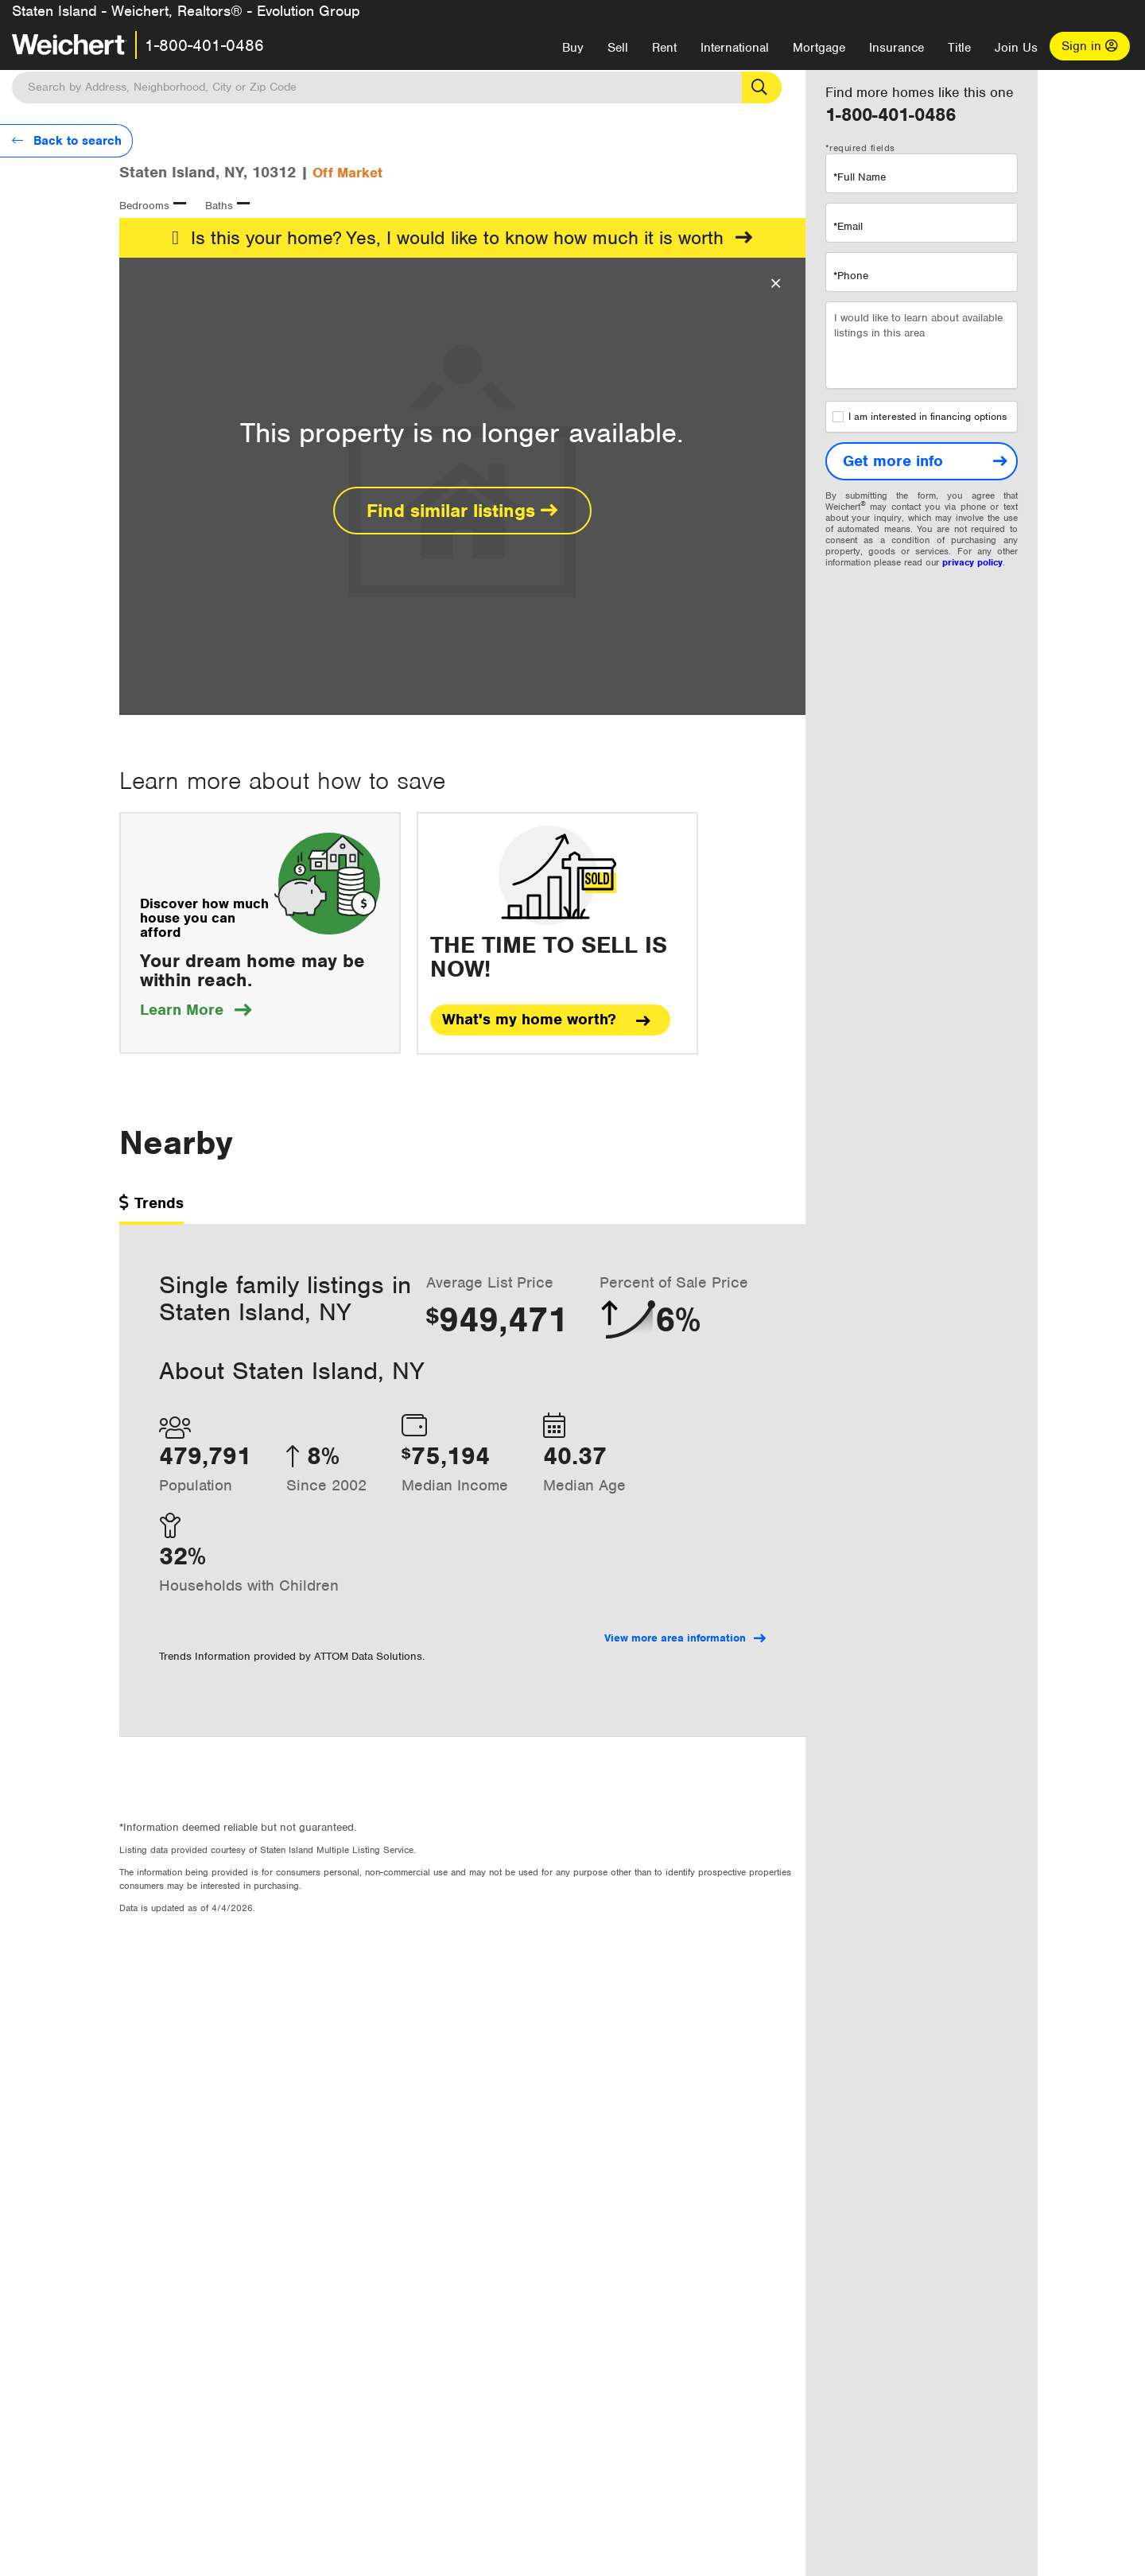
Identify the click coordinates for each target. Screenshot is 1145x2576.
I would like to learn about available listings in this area (922, 345)
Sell (617, 48)
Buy (573, 48)
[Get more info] (922, 461)
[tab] (151, 1208)
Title (959, 48)
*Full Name (859, 177)
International (735, 48)
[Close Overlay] (776, 284)
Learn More (195, 1010)
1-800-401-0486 (204, 45)
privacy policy (972, 562)
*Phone (850, 275)
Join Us (1016, 48)
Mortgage (819, 48)
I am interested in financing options (920, 416)
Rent (664, 48)
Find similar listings (462, 511)
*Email (848, 226)
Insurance (896, 48)
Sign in (1090, 46)
